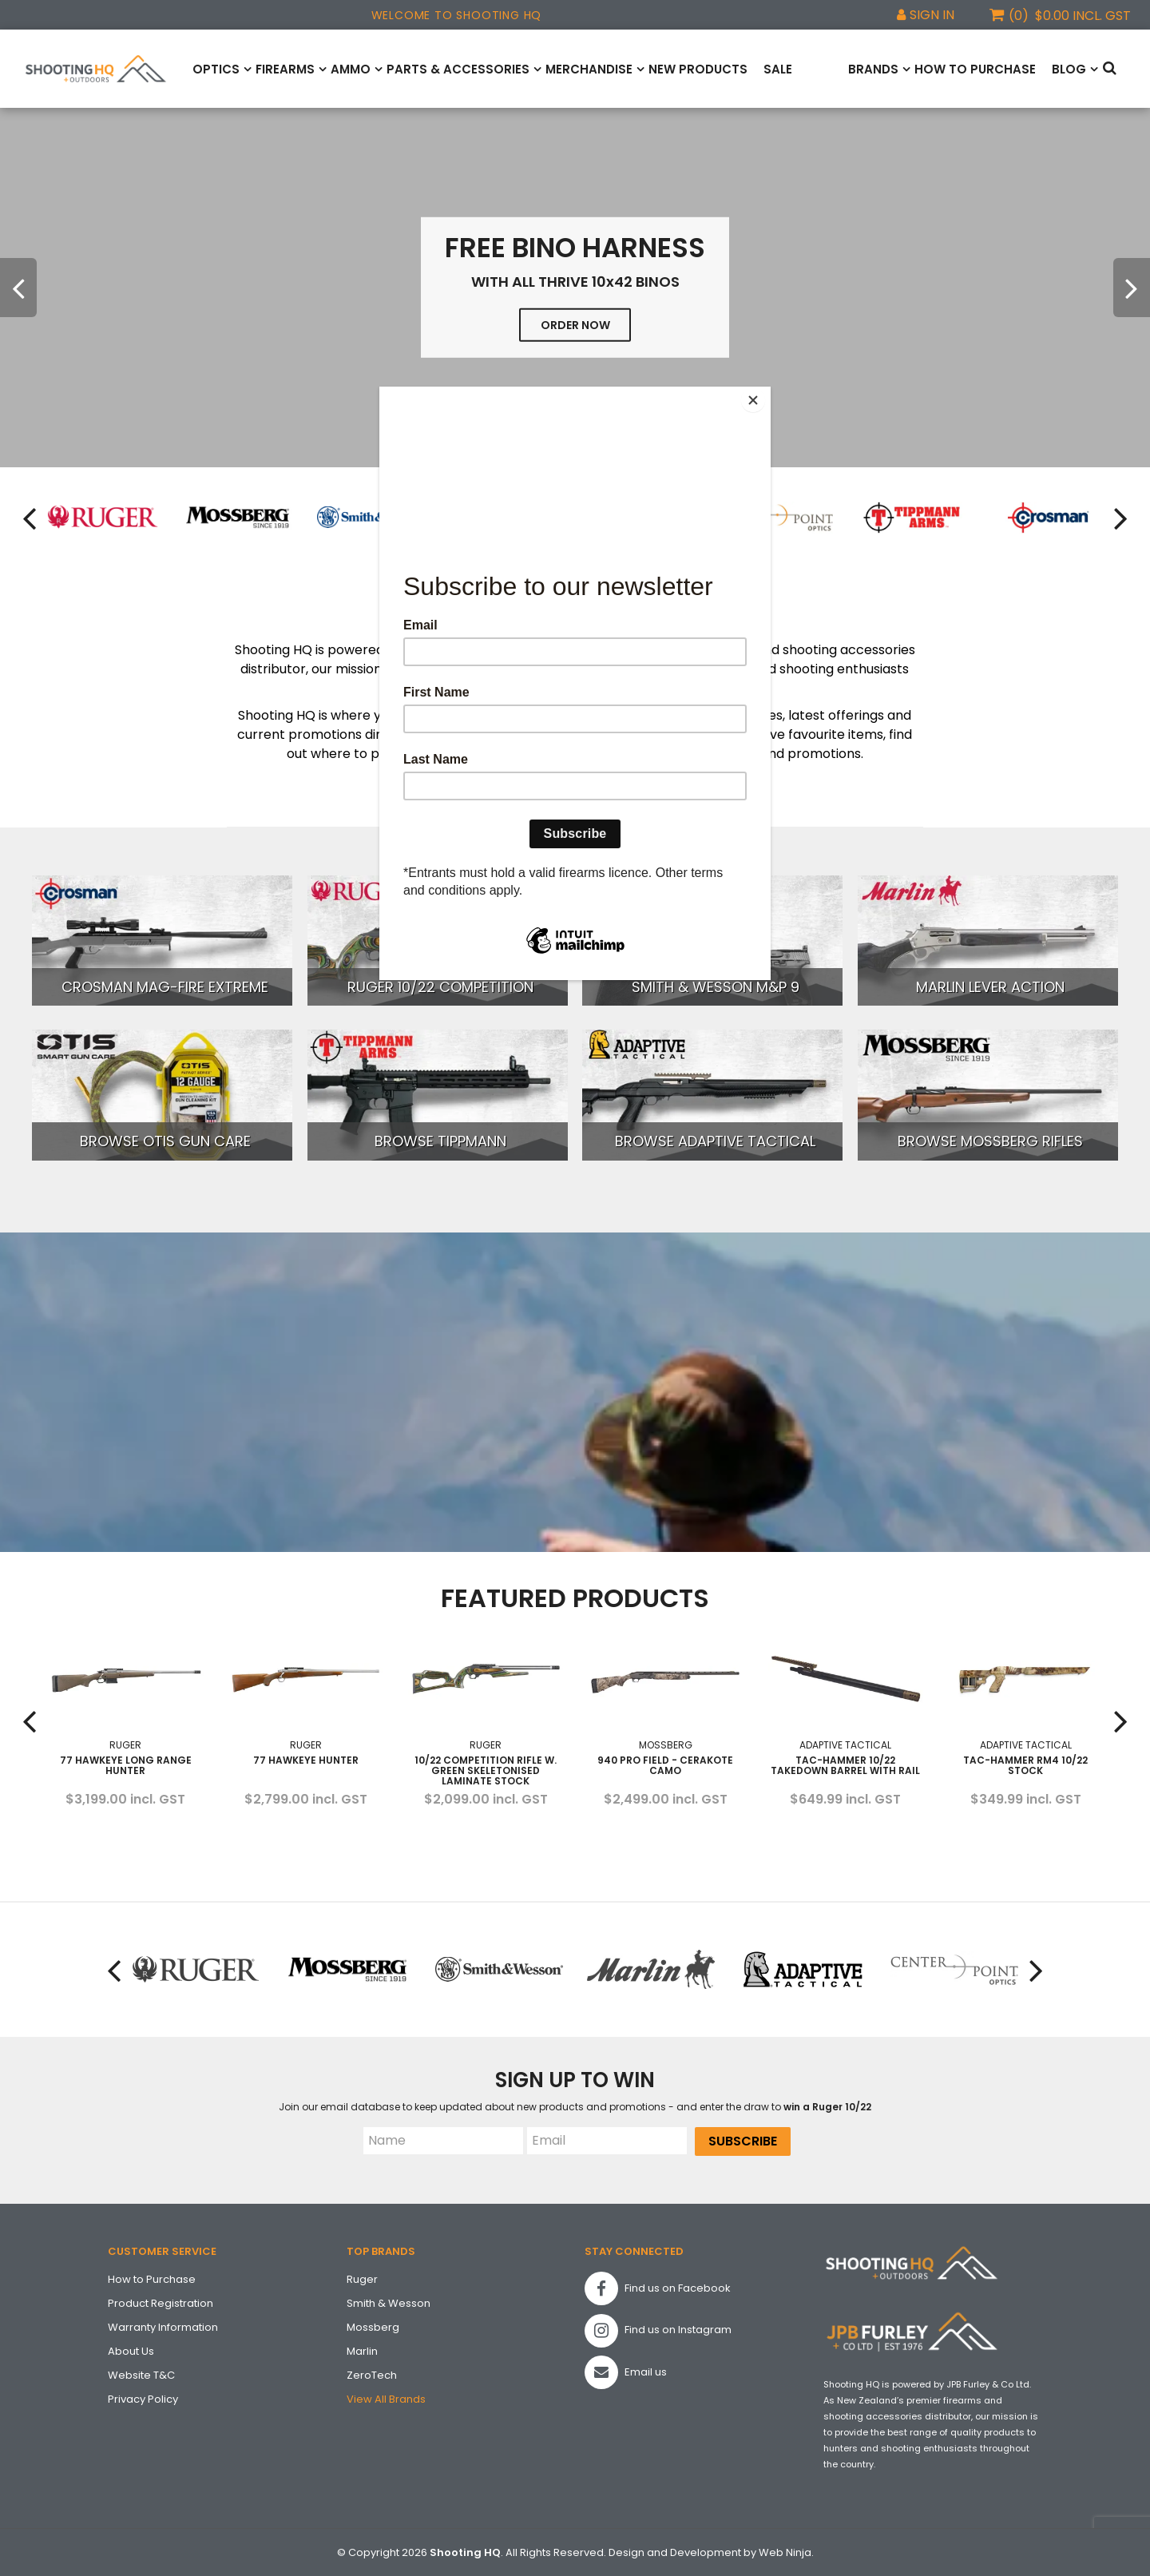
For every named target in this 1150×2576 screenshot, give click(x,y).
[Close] (767, 391)
